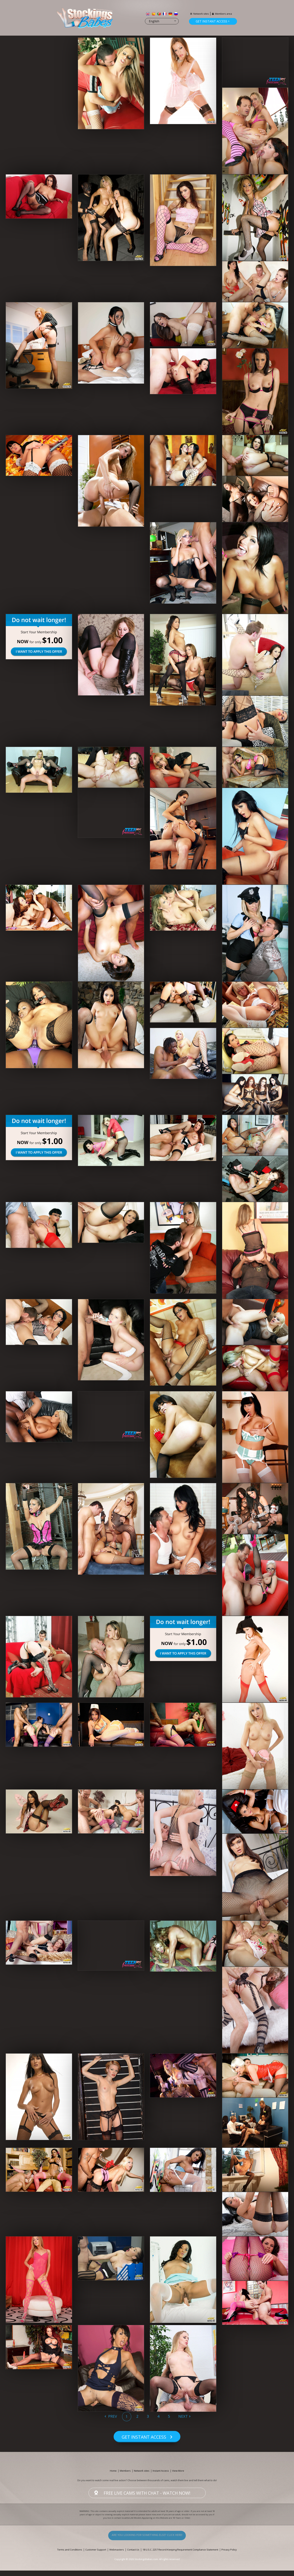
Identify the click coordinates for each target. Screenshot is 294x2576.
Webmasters (116, 2555)
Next (183, 2416)
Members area (223, 13)
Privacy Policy (229, 2555)
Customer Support (95, 2555)
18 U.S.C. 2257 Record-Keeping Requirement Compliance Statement (180, 2555)
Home (113, 2476)
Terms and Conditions (69, 2555)
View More (178, 2476)
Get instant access (211, 21)
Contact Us (133, 2555)
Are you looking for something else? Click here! (147, 2541)
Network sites (201, 13)
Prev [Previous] (112, 2416)
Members (125, 2476)
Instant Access (161, 2476)
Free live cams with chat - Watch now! (147, 2498)
